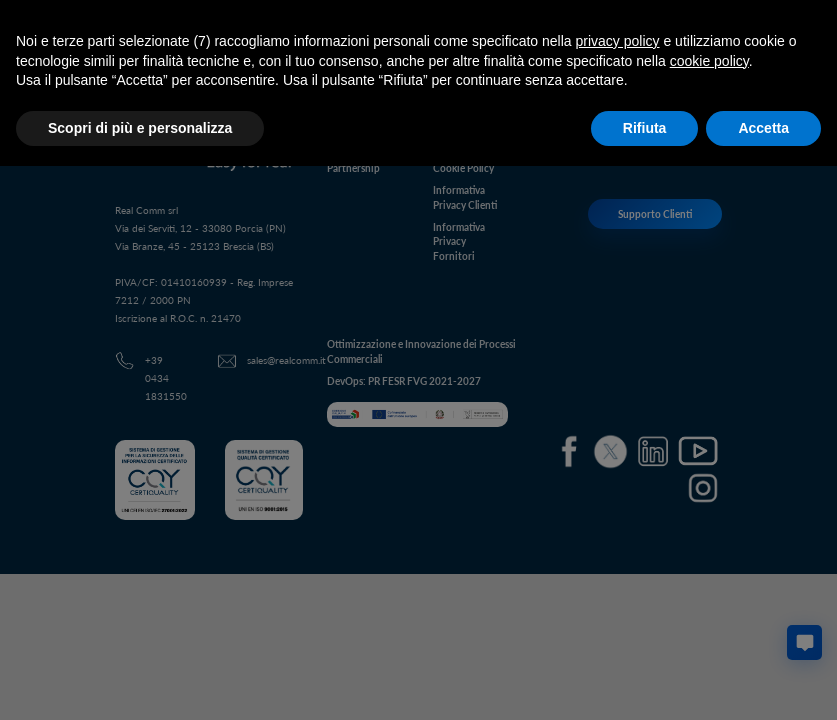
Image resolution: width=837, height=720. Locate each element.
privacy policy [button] (618, 41)
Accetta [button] (763, 128)
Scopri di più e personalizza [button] (140, 128)
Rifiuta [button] (645, 128)
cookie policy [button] (709, 61)
